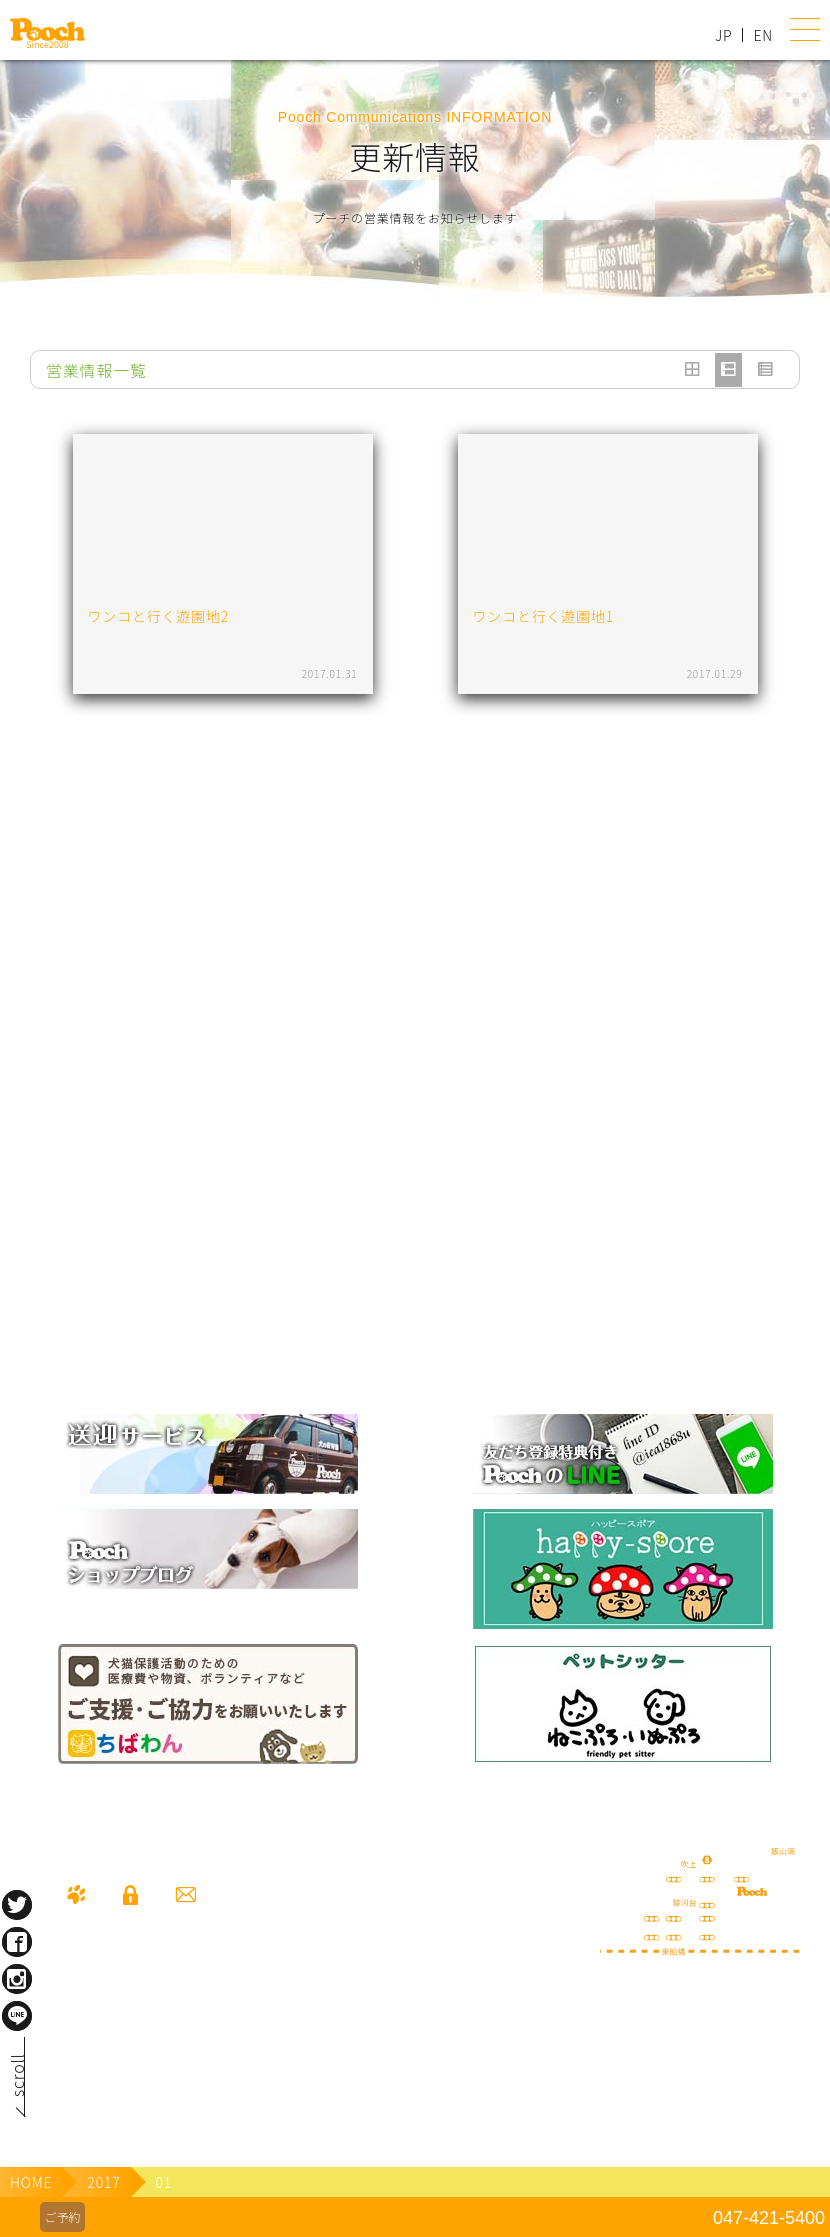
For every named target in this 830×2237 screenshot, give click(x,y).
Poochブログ (208, 1549)
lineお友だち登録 (623, 1454)
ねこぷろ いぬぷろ (623, 1704)
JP (723, 35)
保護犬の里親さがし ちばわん (208, 1704)
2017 (103, 2182)
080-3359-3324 (130, 2048)
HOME (31, 2182)
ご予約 (62, 2216)
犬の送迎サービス (208, 1454)
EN (763, 35)
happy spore (623, 1569)
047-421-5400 (769, 2218)
